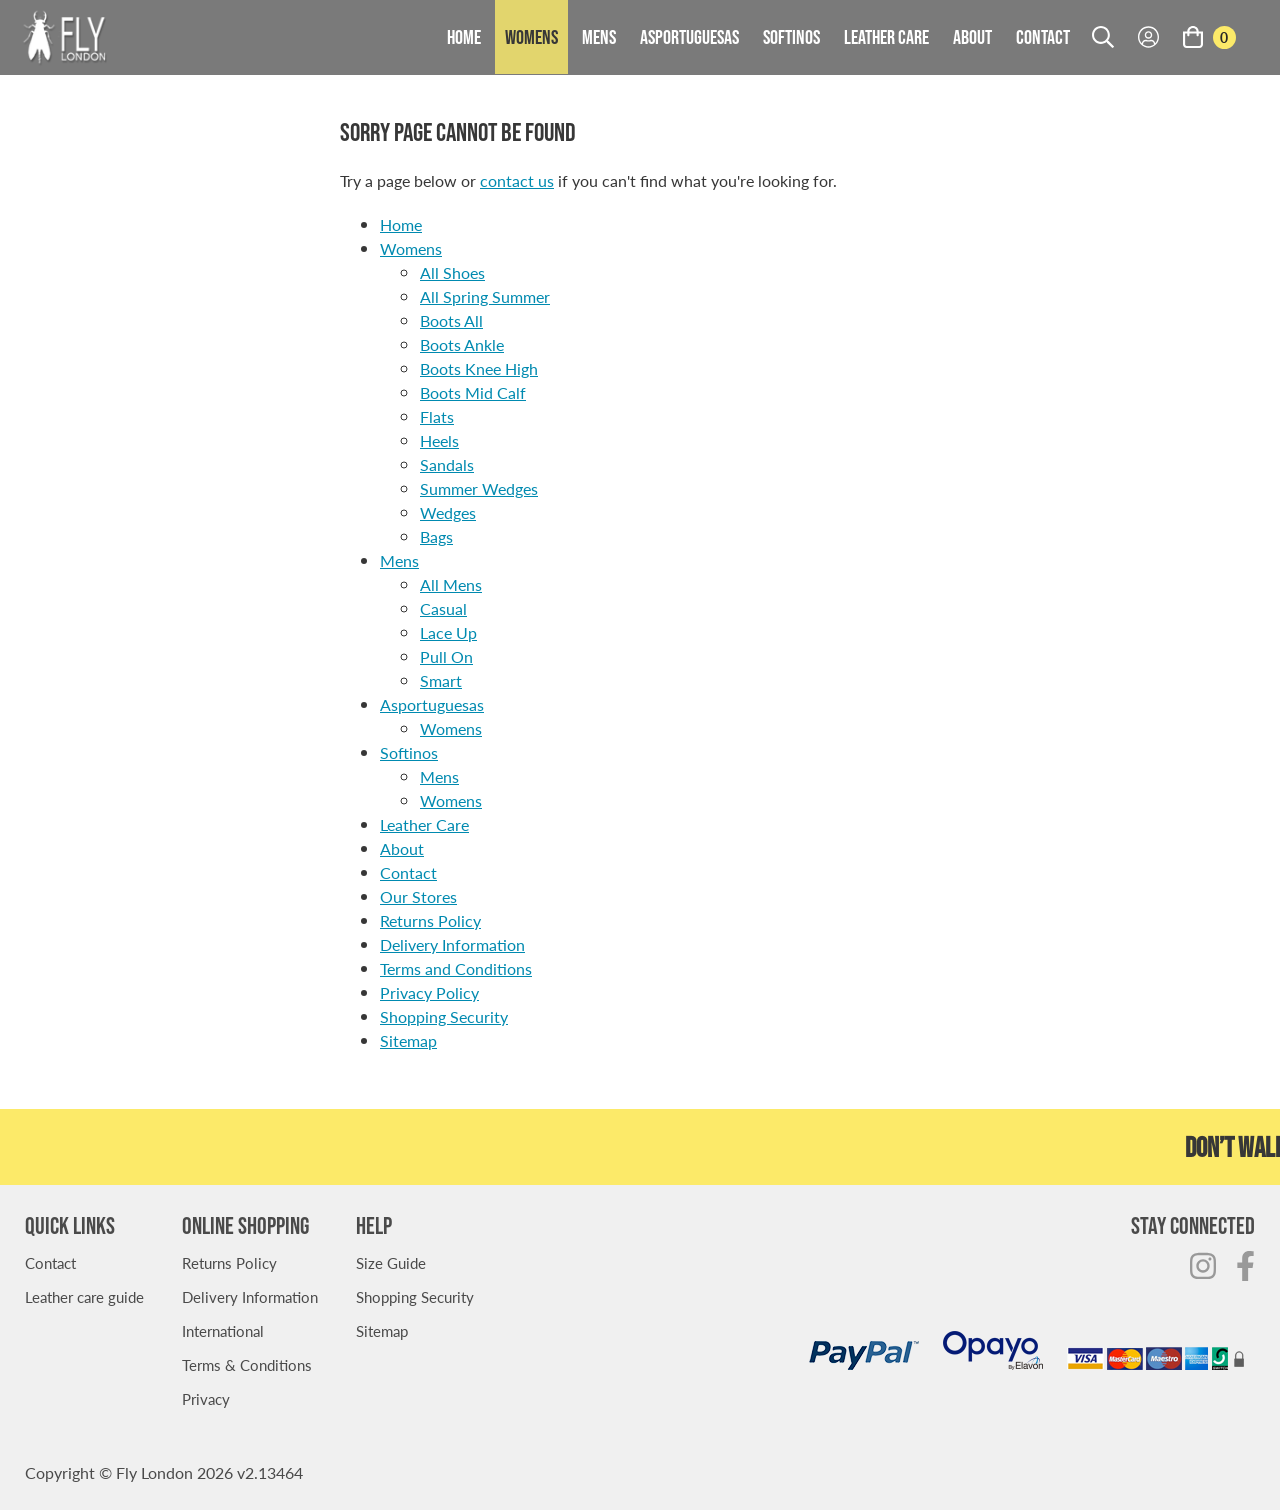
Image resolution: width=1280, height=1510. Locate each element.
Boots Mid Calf (473, 392)
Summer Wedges (479, 488)
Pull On (446, 656)
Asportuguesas (689, 37)
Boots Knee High (479, 368)
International (223, 1330)
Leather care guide (84, 1296)
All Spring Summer (485, 296)
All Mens (451, 584)
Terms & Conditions (247, 1364)
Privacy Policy (429, 992)
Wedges (448, 512)
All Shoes (452, 272)
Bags (436, 536)
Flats (437, 416)
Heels (439, 440)
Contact (1043, 37)
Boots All (451, 320)
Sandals (447, 464)
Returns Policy (430, 920)
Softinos (791, 37)
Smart (441, 680)
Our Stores (418, 896)
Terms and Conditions (456, 968)
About (972, 37)
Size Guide (391, 1262)
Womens (531, 37)
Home (464, 37)
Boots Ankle (462, 344)
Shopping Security (444, 1016)
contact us (517, 180)
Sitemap (408, 1040)
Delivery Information (452, 944)
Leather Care (886, 37)
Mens (599, 37)
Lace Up (448, 632)
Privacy (206, 1398)
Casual (443, 608)
